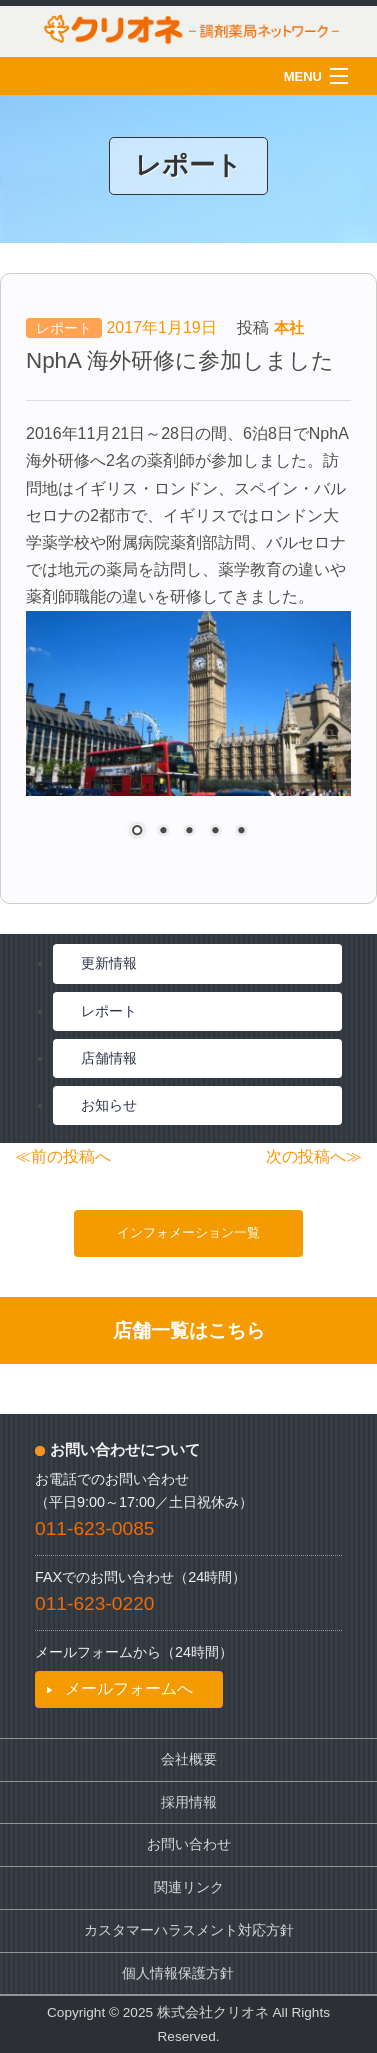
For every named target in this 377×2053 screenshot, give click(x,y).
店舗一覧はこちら (189, 1330)
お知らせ (109, 1105)
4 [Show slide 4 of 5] (215, 832)
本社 (289, 327)
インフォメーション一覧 (188, 1232)
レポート (64, 328)
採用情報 (189, 1802)
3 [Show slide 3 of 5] (189, 832)
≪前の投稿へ (63, 1156)
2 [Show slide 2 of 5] (163, 832)
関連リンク (189, 1887)
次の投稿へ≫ (314, 1156)
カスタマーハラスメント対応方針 (189, 1930)
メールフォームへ (129, 1688)
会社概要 (189, 1759)
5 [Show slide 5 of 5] (241, 832)
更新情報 (109, 963)
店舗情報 (109, 1058)
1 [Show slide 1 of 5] (137, 832)
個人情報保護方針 (178, 1973)
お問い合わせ (189, 1844)
